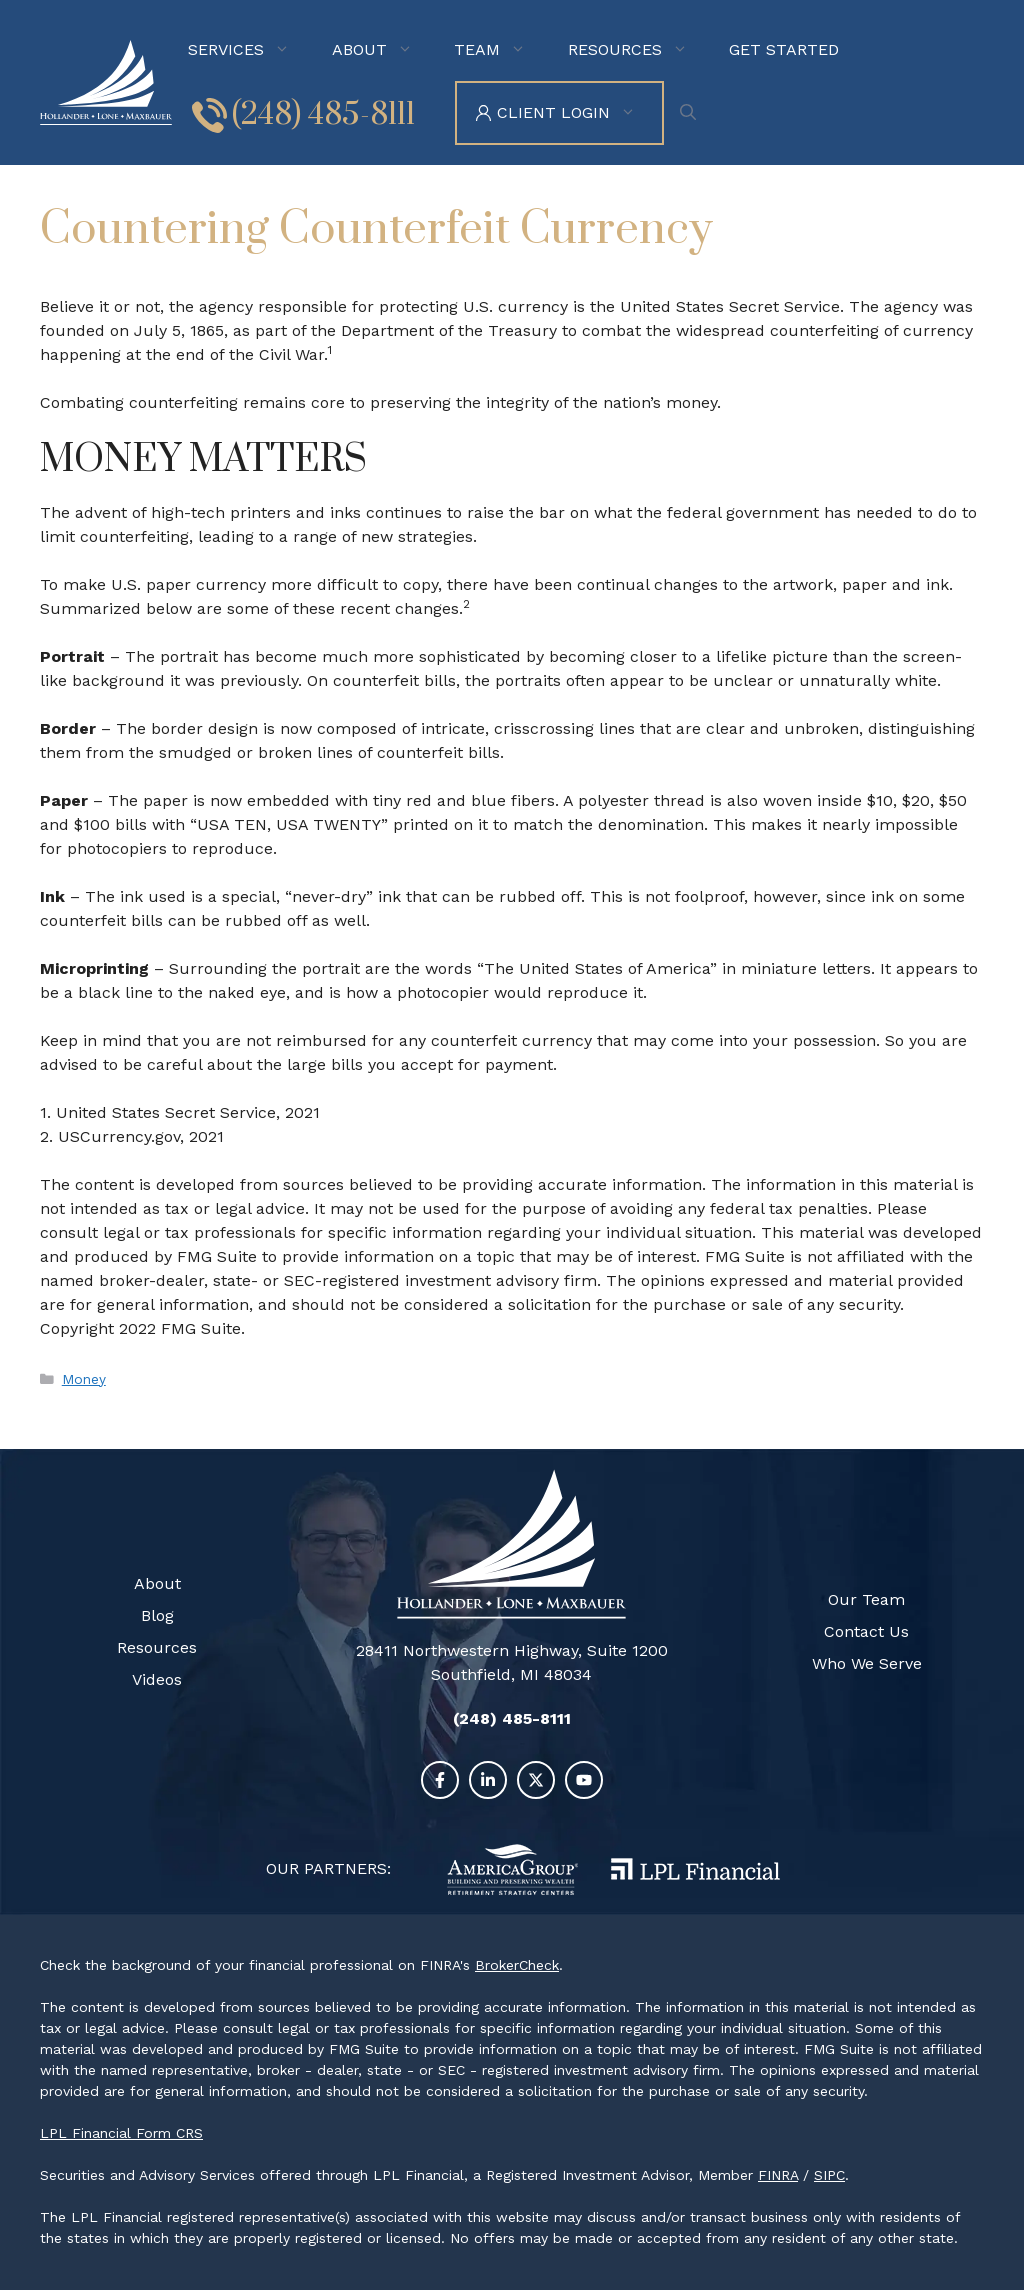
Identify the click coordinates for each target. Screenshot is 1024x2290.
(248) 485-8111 (323, 115)
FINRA (778, 2175)
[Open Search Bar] (693, 113)
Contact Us (866, 1631)
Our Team (866, 1599)
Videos (157, 1679)
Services (252, 50)
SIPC (829, 2175)
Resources (641, 50)
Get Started (784, 49)
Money (84, 1379)
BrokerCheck (517, 1965)
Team (503, 50)
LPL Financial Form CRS (121, 2133)
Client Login (579, 113)
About (385, 50)
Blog (157, 1615)
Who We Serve (867, 1663)
